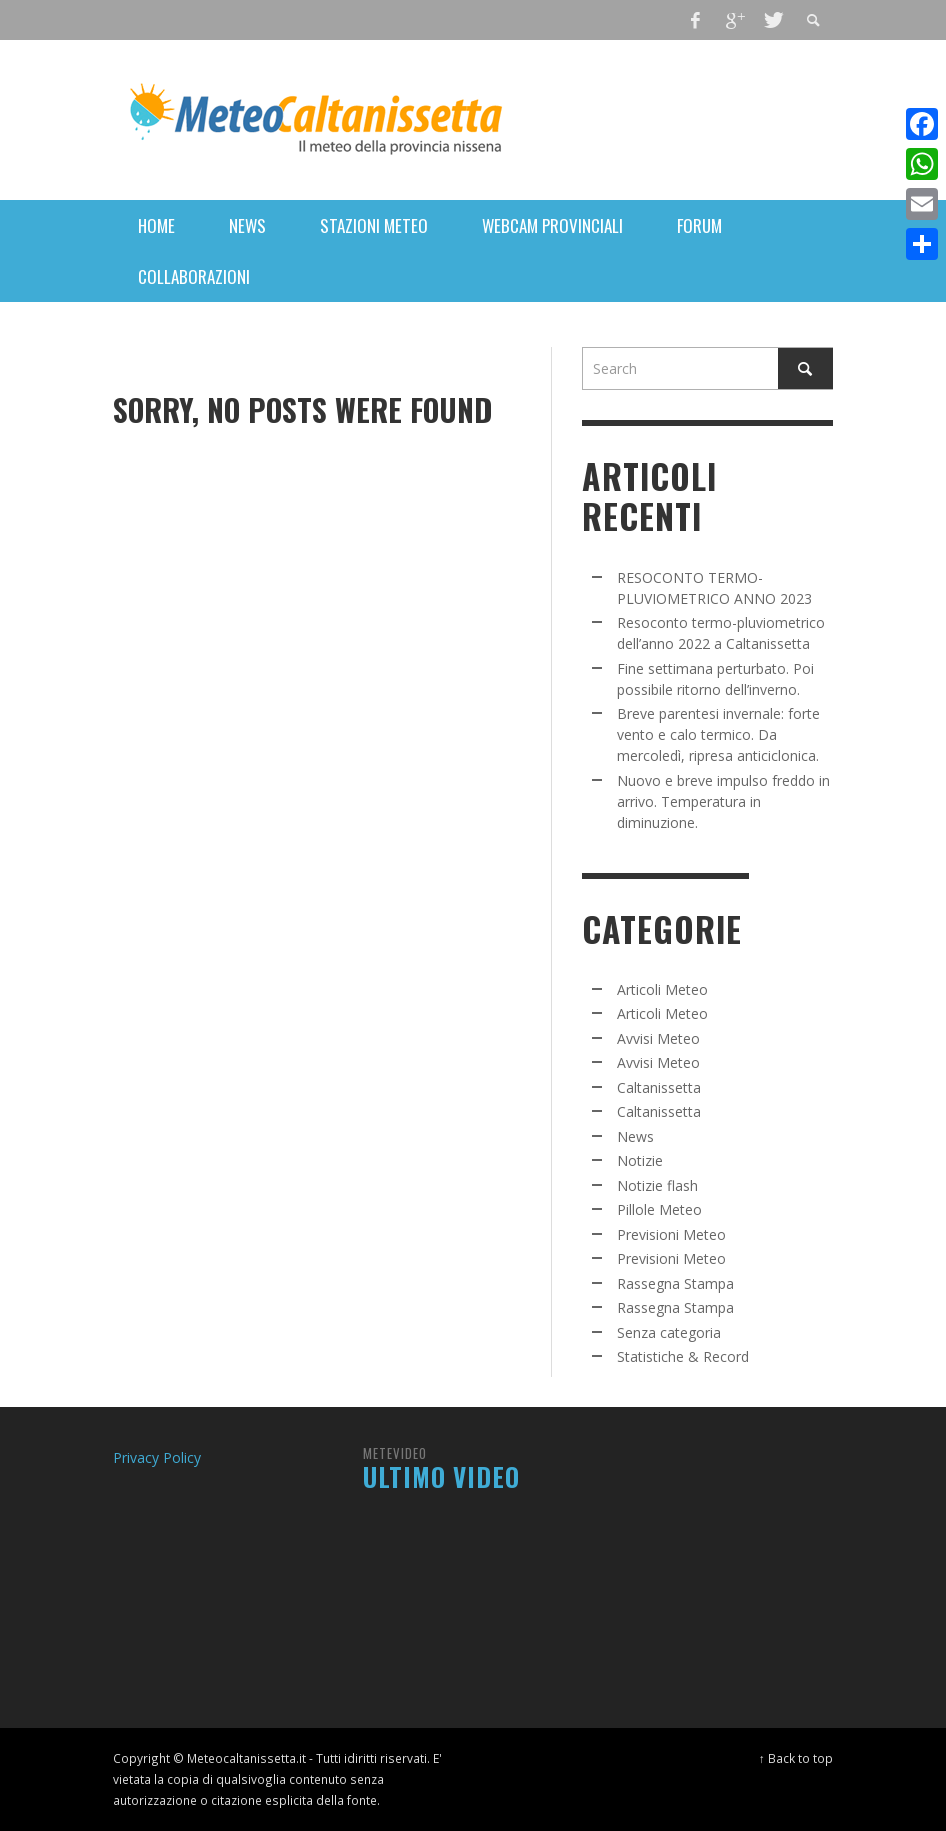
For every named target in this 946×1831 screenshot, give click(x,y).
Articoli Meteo (662, 989)
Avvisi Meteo (658, 1038)
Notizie (640, 1160)
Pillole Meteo (659, 1209)
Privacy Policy (157, 1457)
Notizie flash (657, 1185)
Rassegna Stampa (675, 1283)
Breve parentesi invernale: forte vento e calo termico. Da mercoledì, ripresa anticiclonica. (718, 734)
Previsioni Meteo (671, 1234)
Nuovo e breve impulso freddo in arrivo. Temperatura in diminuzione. (723, 801)
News (635, 1136)
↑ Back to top (796, 1758)
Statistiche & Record (683, 1356)
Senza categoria (669, 1332)
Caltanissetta (659, 1087)
